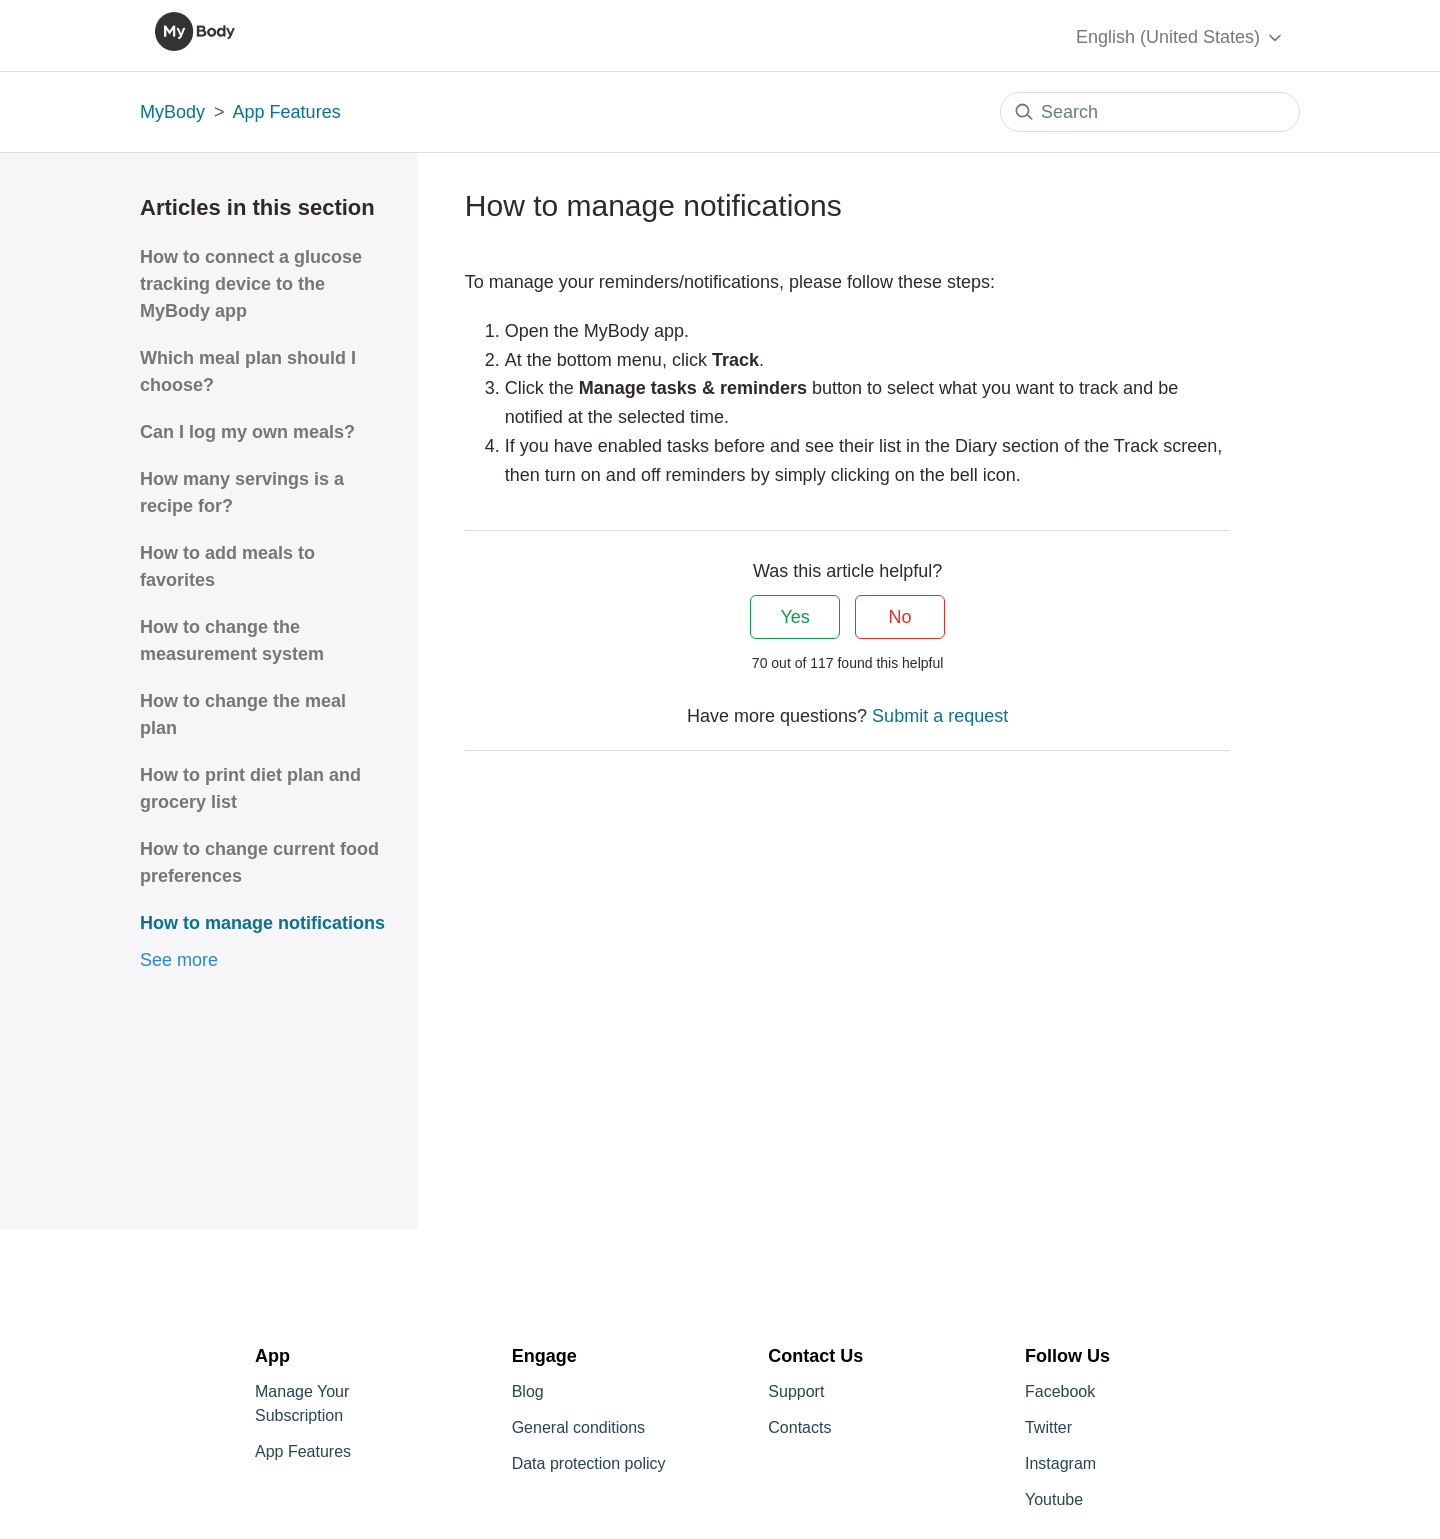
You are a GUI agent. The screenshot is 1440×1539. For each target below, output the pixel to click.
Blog (528, 1391)
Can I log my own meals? (247, 432)
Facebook (1060, 1391)
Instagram (1060, 1463)
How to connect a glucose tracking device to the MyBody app (251, 284)
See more (179, 960)
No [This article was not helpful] (900, 617)
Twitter (1048, 1427)
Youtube (1054, 1499)
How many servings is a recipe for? (242, 492)
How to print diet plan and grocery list (250, 788)
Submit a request (940, 716)
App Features (287, 112)
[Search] (1150, 112)
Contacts (799, 1427)
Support (796, 1391)
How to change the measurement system (232, 640)
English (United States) (1180, 37)
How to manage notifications (262, 923)
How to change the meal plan (243, 714)
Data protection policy (589, 1463)
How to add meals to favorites (227, 566)
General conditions (578, 1427)
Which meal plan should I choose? (248, 371)
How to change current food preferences (259, 862)
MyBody (172, 112)
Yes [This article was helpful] (794, 617)
